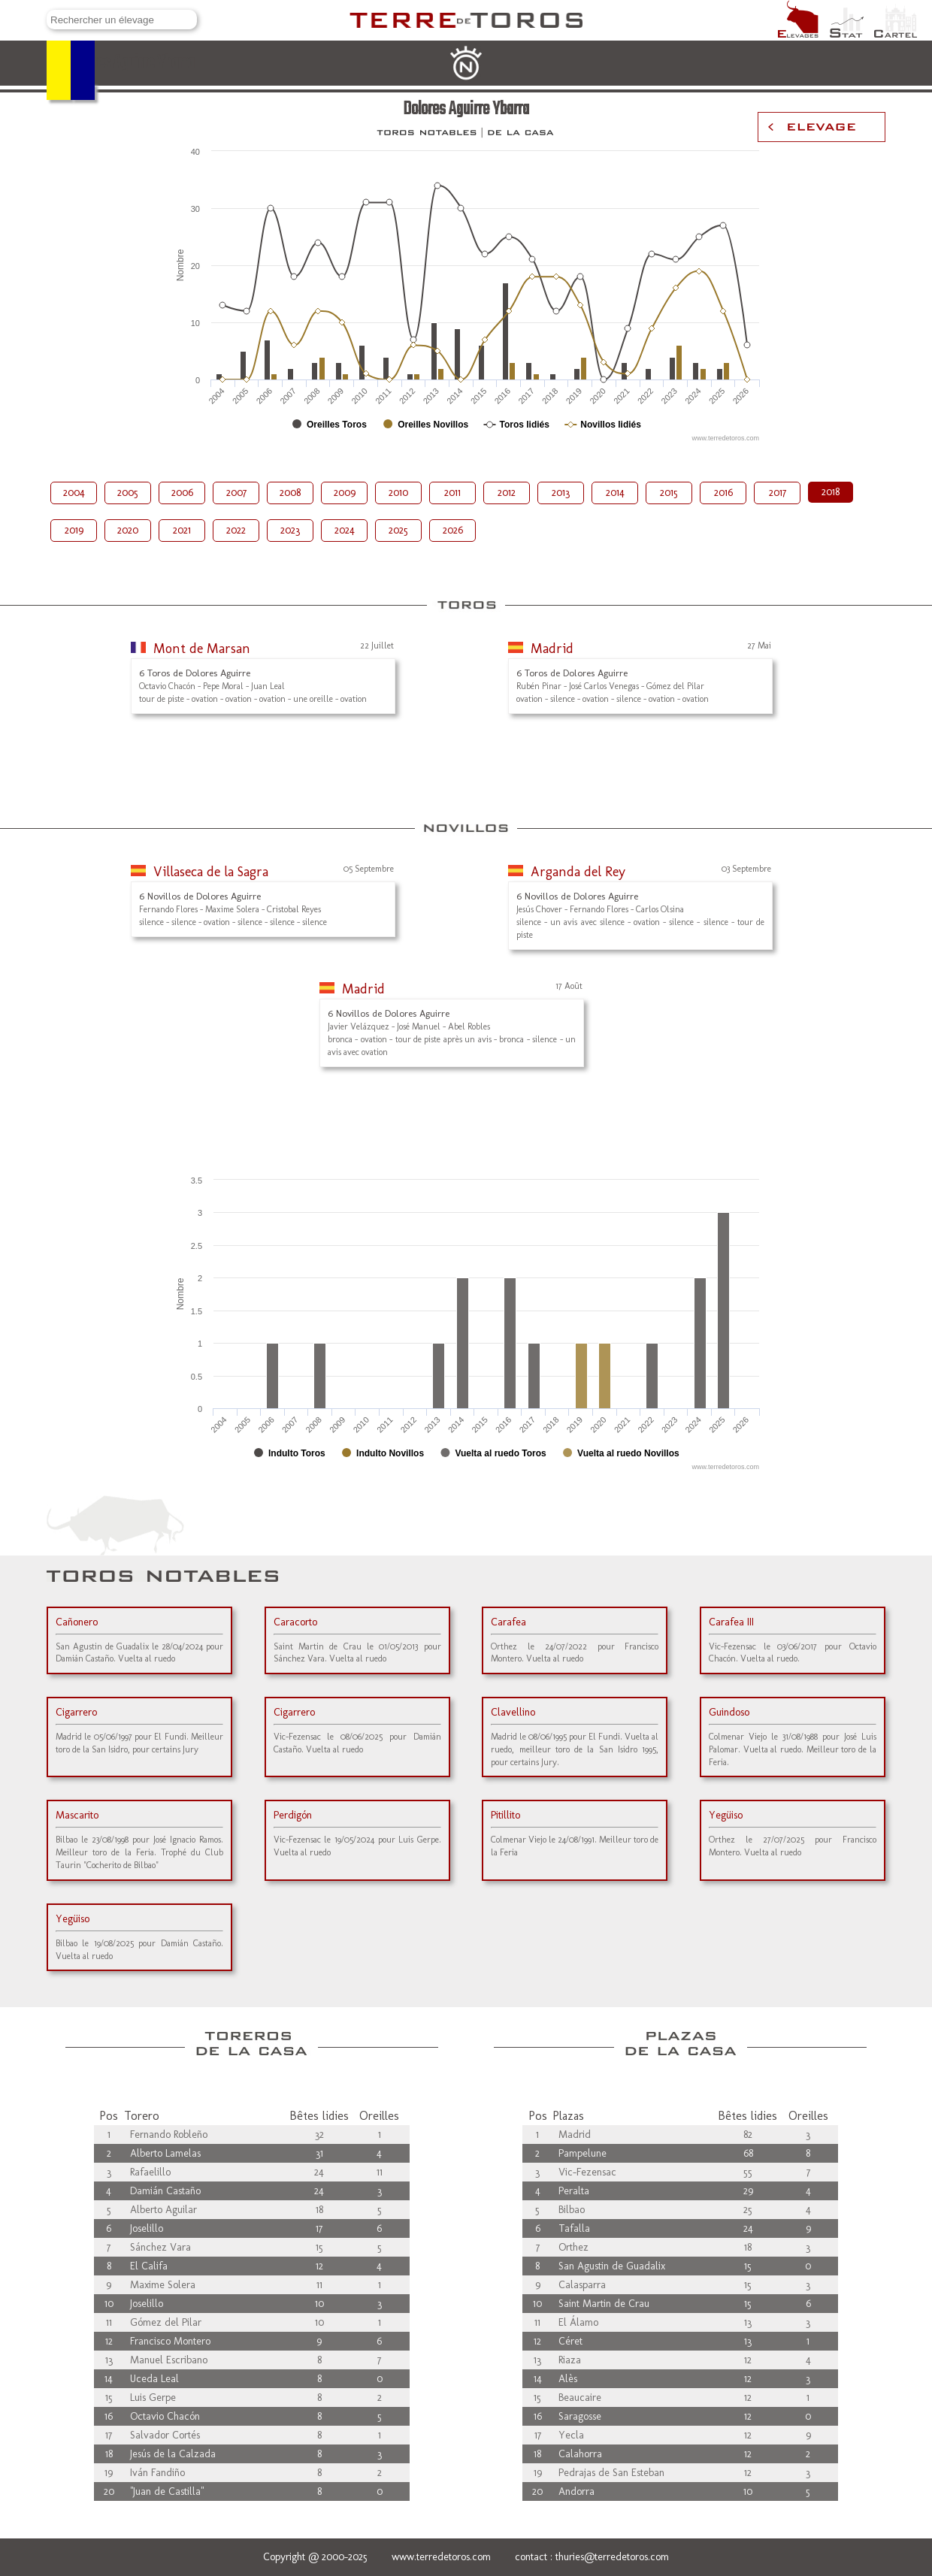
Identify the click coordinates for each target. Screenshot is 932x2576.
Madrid (552, 648)
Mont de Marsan (201, 648)
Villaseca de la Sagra (210, 871)
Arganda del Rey (578, 871)
